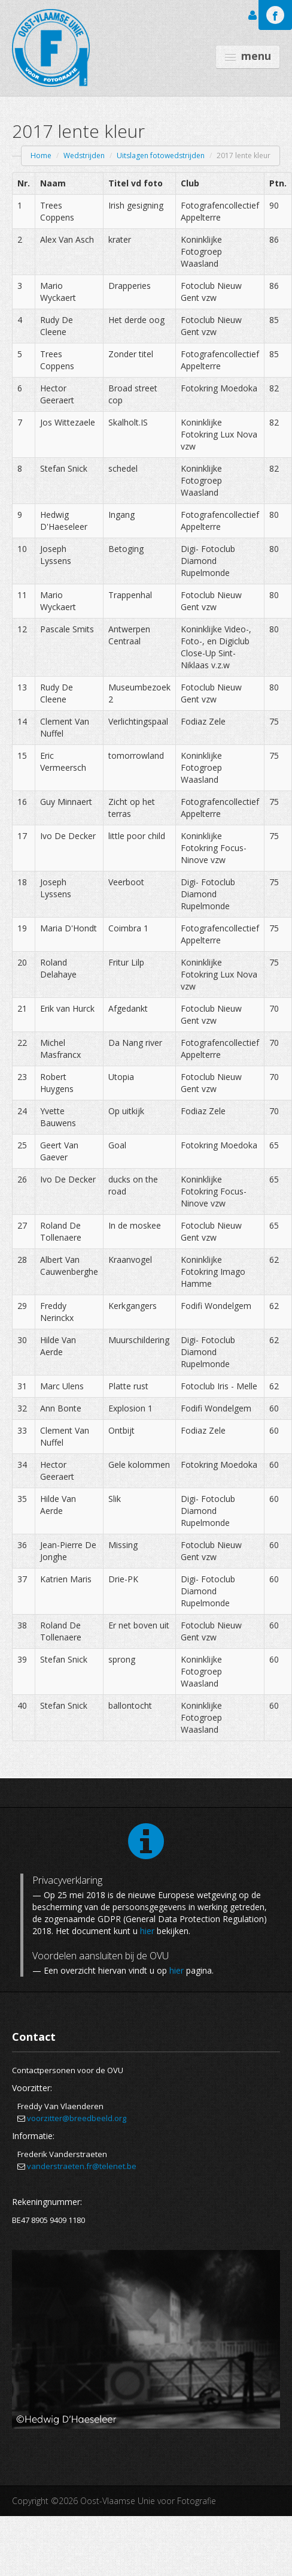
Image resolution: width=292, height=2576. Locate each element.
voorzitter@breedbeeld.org (76, 2118)
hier (147, 1930)
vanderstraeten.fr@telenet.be (81, 2166)
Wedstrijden (84, 155)
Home (41, 155)
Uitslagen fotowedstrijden (161, 155)
